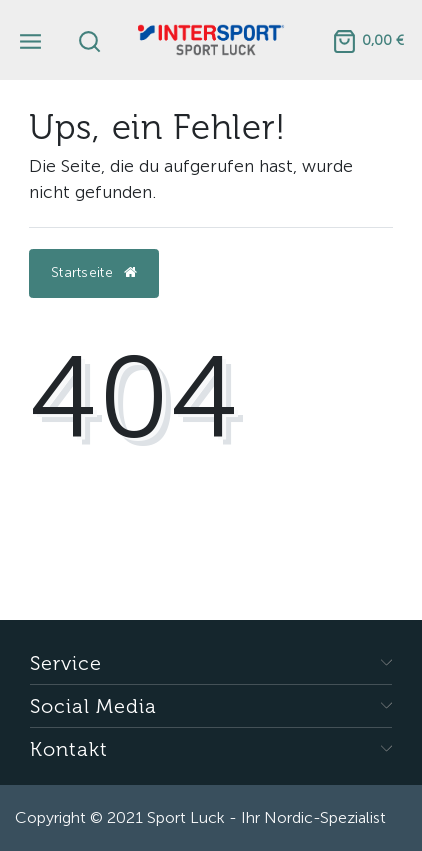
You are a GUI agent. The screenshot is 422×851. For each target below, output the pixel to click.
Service (66, 662)
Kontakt (69, 748)
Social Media (93, 705)
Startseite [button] (94, 272)
